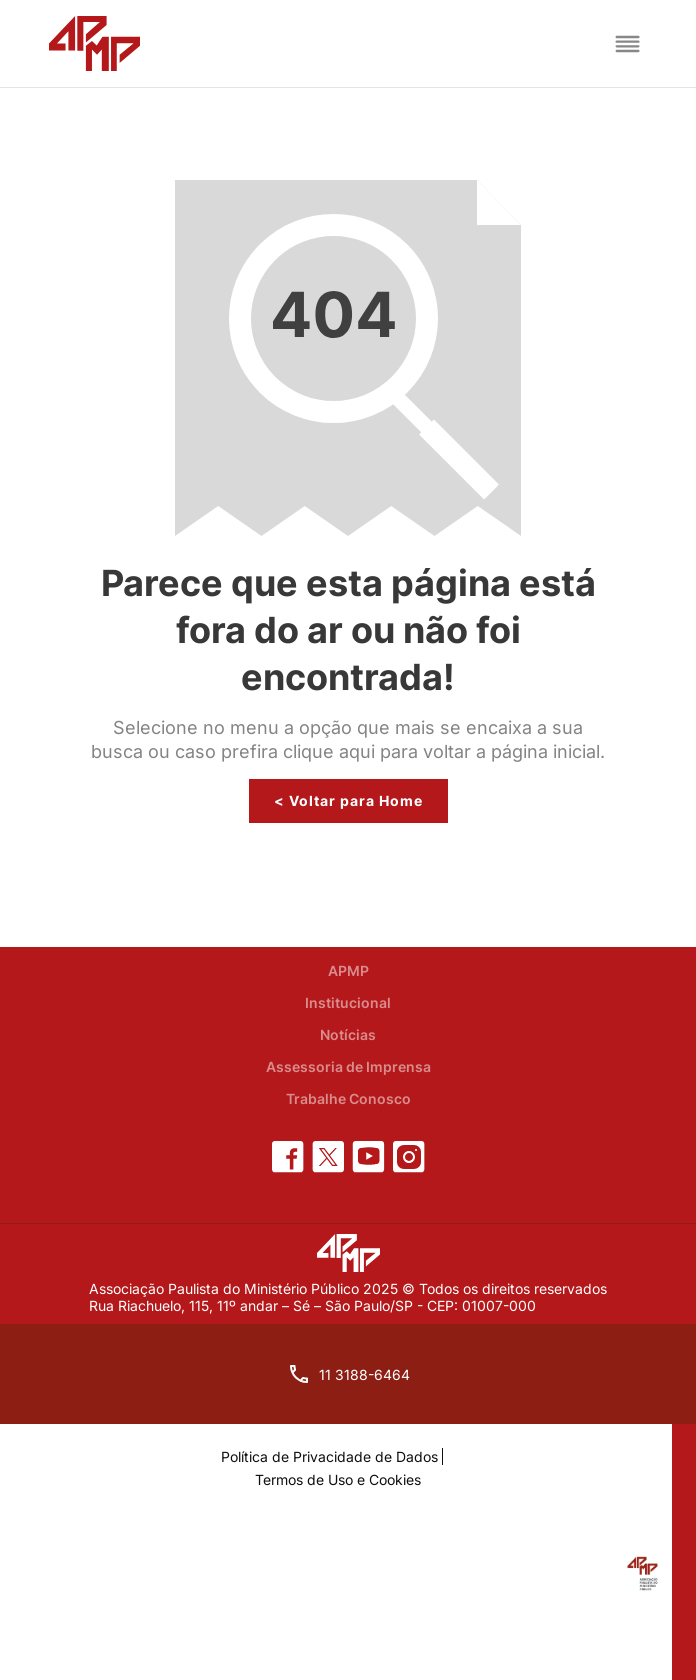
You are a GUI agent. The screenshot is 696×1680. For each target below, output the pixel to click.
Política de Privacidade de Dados (329, 1456)
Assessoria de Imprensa (348, 1066)
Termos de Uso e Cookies (338, 1479)
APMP (348, 970)
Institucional (348, 1002)
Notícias (348, 1034)
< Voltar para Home (348, 800)
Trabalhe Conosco (348, 1098)
